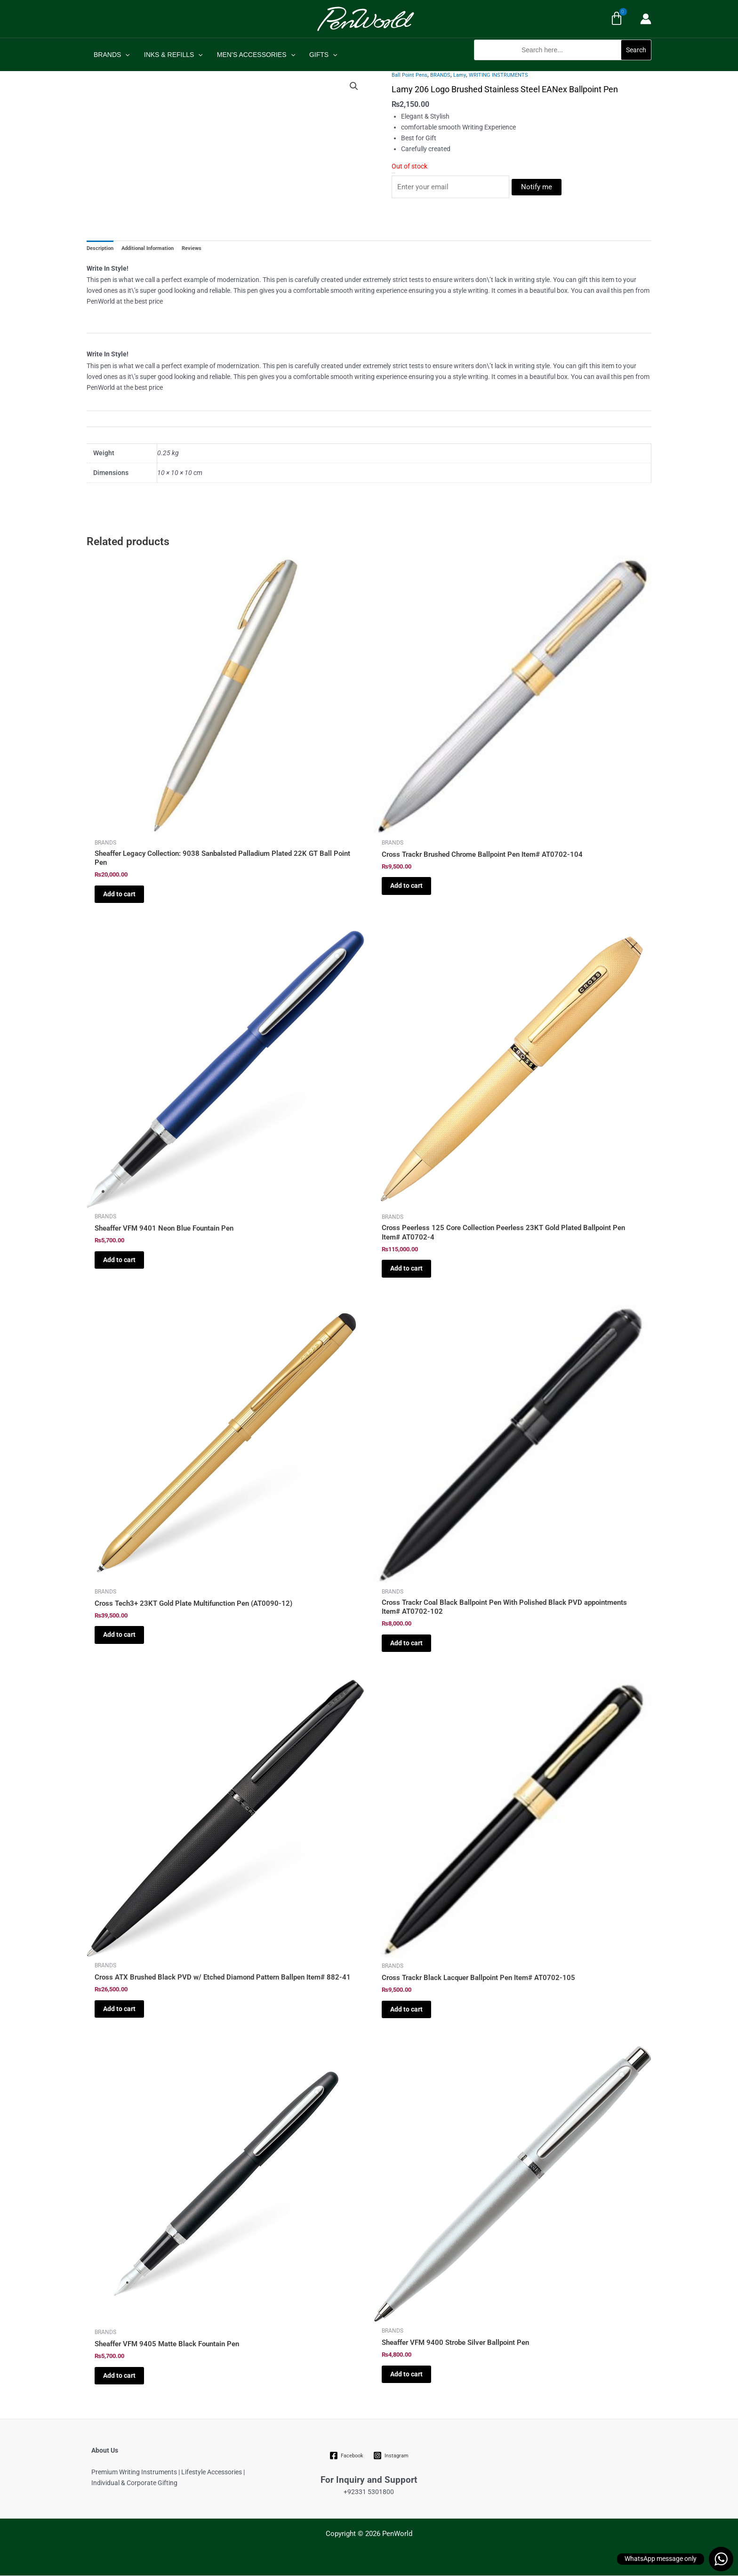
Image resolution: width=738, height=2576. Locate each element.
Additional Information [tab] (147, 249)
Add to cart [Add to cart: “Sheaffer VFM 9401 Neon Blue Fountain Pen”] (119, 1260)
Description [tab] (100, 249)
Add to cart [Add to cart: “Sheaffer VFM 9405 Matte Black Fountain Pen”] (119, 2375)
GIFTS (320, 54)
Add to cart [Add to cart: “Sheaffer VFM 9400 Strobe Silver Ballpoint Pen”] (406, 2374)
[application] (124, 54)
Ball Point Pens (409, 75)
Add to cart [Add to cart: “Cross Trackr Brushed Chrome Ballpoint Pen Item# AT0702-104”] (406, 886)
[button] (562, 65)
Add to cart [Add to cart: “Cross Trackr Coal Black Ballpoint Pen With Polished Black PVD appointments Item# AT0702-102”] (406, 1643)
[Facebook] (347, 2456)
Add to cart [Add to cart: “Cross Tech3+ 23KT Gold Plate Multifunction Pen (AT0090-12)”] (119, 1635)
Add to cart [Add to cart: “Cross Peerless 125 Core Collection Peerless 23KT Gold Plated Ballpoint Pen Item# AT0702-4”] (406, 1268)
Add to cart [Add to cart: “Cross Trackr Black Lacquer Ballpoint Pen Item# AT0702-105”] (406, 2009)
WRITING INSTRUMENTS (498, 75)
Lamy (459, 75)
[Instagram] (390, 2456)
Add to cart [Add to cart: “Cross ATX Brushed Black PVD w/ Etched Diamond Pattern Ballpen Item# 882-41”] (119, 2008)
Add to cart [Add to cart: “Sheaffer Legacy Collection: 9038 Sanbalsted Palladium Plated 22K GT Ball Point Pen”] (119, 894)
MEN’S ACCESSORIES (254, 54)
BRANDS (111, 54)
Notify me (536, 187)
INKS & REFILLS (172, 54)
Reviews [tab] (191, 249)
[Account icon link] (645, 18)
